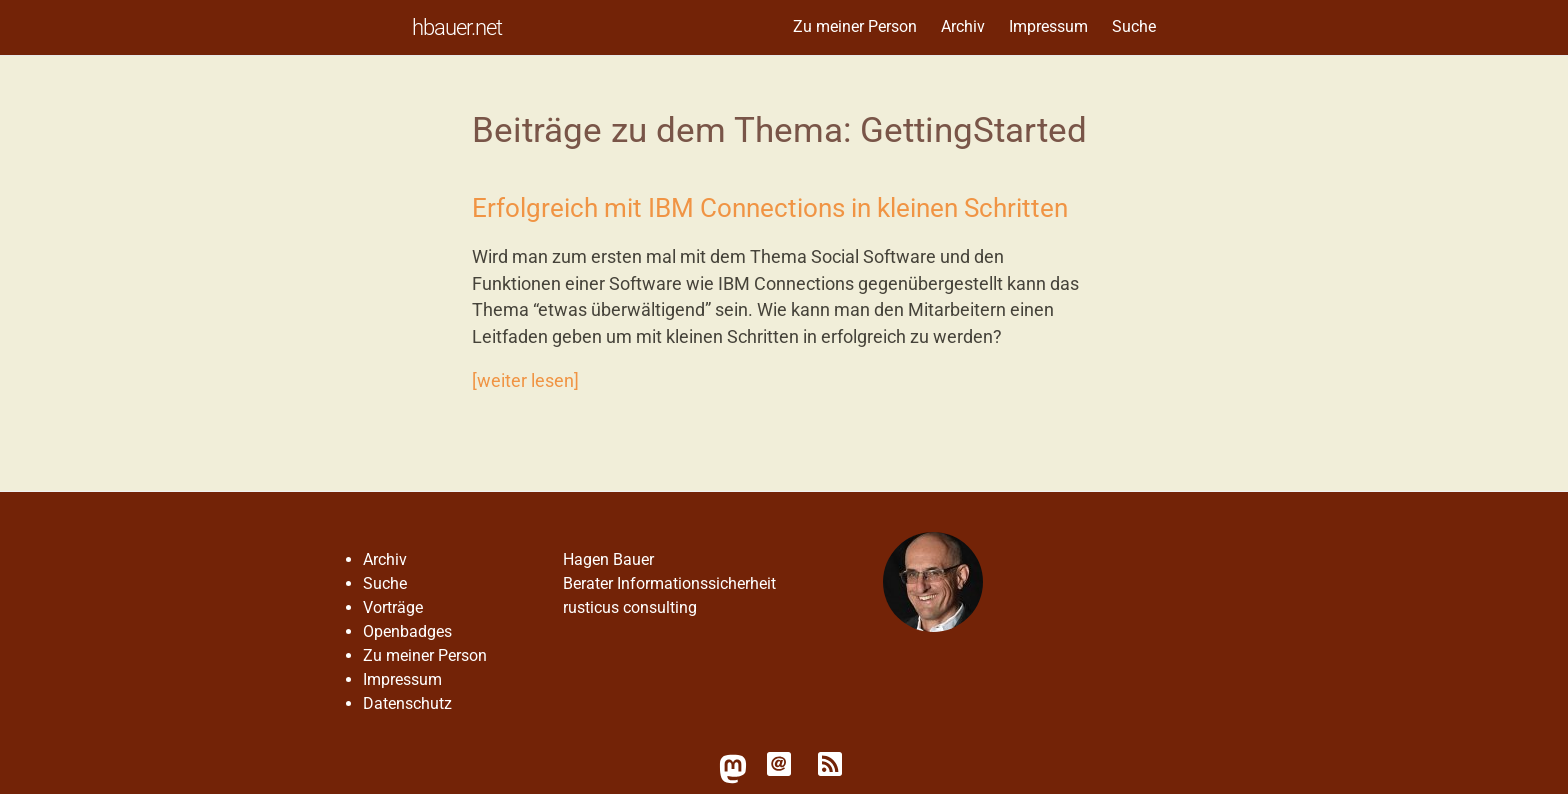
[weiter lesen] (525, 381)
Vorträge (393, 607)
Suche (1134, 26)
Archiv (963, 26)
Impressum (1048, 26)
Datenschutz (407, 703)
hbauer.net (457, 27)
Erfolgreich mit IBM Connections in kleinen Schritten (770, 208)
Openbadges (407, 631)
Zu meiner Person (855, 26)
